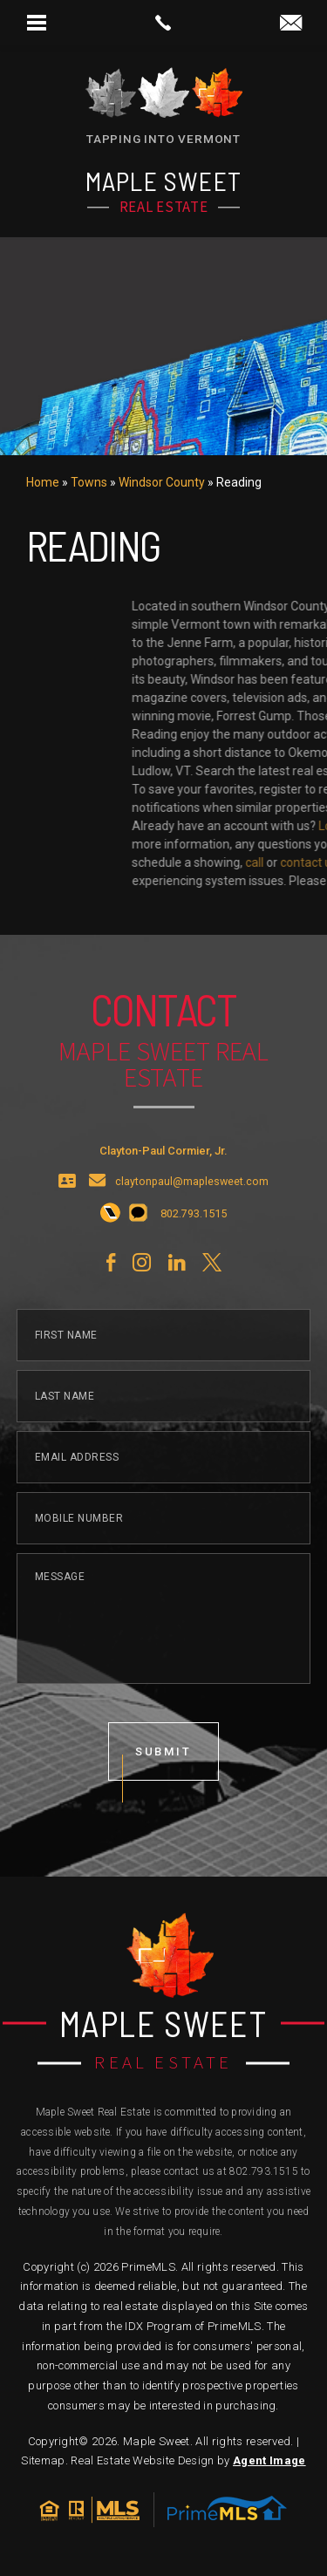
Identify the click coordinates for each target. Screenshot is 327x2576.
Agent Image (269, 2460)
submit (164, 1789)
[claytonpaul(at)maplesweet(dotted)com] (291, 24)
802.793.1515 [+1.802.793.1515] (263, 2171)
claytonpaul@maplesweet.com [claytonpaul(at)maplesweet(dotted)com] (192, 1220)
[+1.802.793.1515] (110, 1252)
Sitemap (43, 2460)
